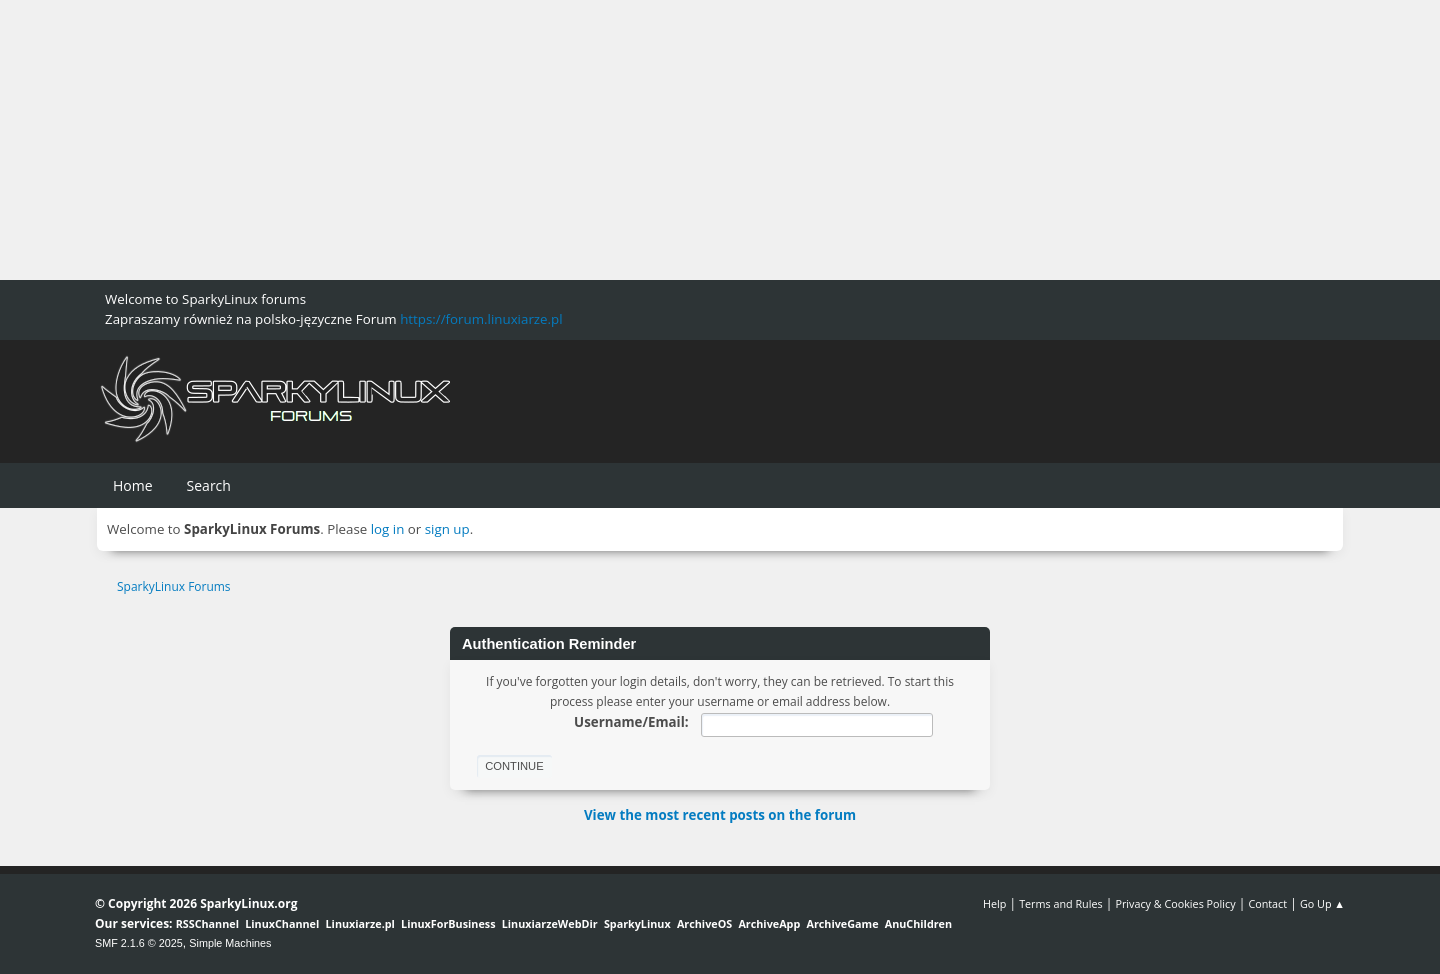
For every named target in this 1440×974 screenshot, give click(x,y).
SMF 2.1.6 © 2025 (139, 943)
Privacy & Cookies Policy (1175, 903)
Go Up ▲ (1322, 903)
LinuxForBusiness (448, 923)
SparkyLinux (637, 923)
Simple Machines (230, 943)
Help (994, 903)
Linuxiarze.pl (360, 923)
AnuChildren (918, 923)
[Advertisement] (600, 140)
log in (388, 529)
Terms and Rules (1061, 903)
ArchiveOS (704, 923)
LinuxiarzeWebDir (550, 923)
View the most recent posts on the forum (720, 815)
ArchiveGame (842, 923)
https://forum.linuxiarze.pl (481, 319)
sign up (447, 529)
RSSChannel (207, 923)
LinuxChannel (282, 923)
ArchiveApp (769, 923)
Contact (1267, 903)
